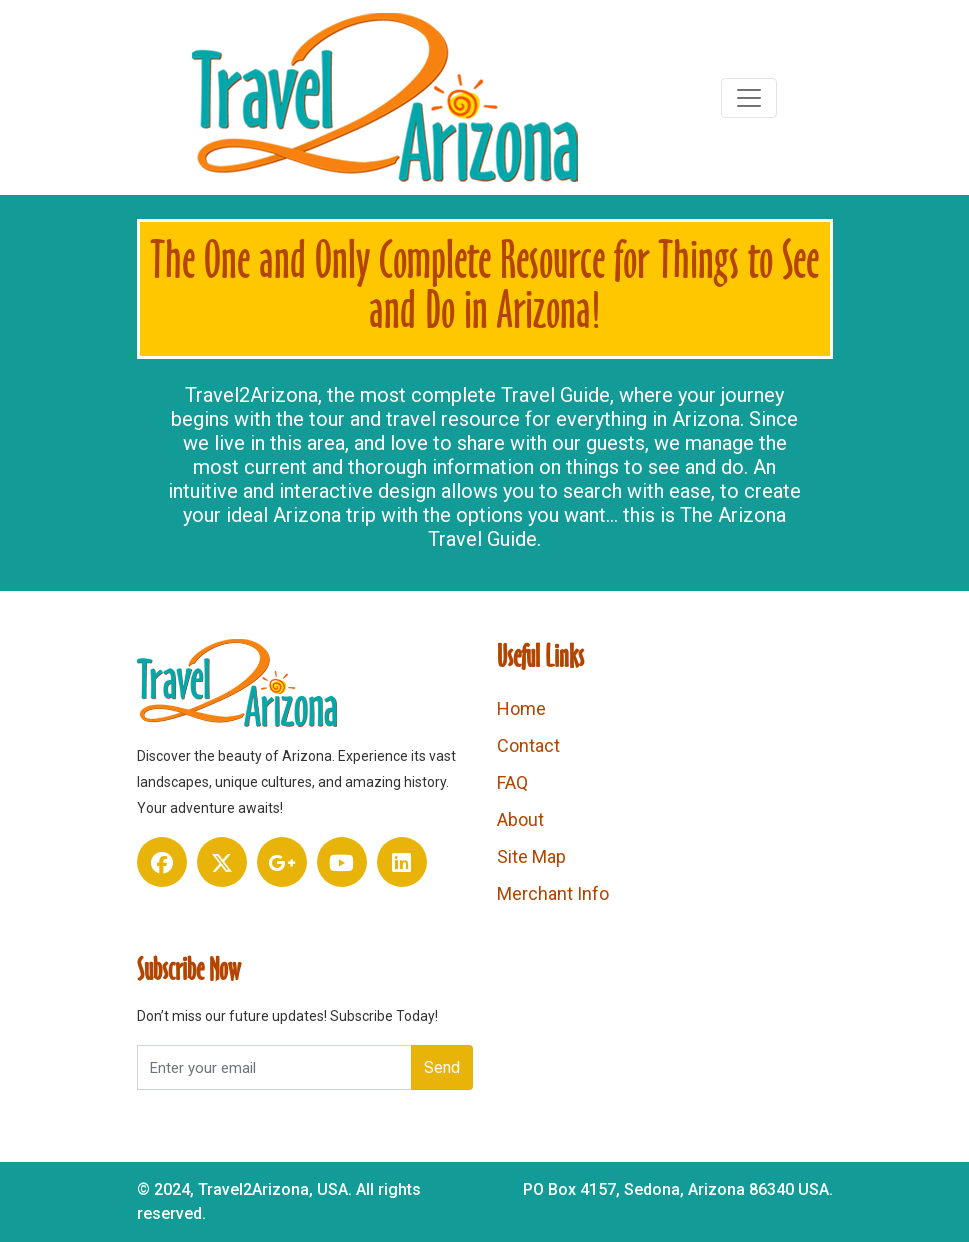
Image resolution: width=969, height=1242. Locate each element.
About (520, 819)
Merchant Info (553, 893)
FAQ (512, 782)
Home (521, 708)
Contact (528, 745)
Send (442, 1067)
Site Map (531, 856)
